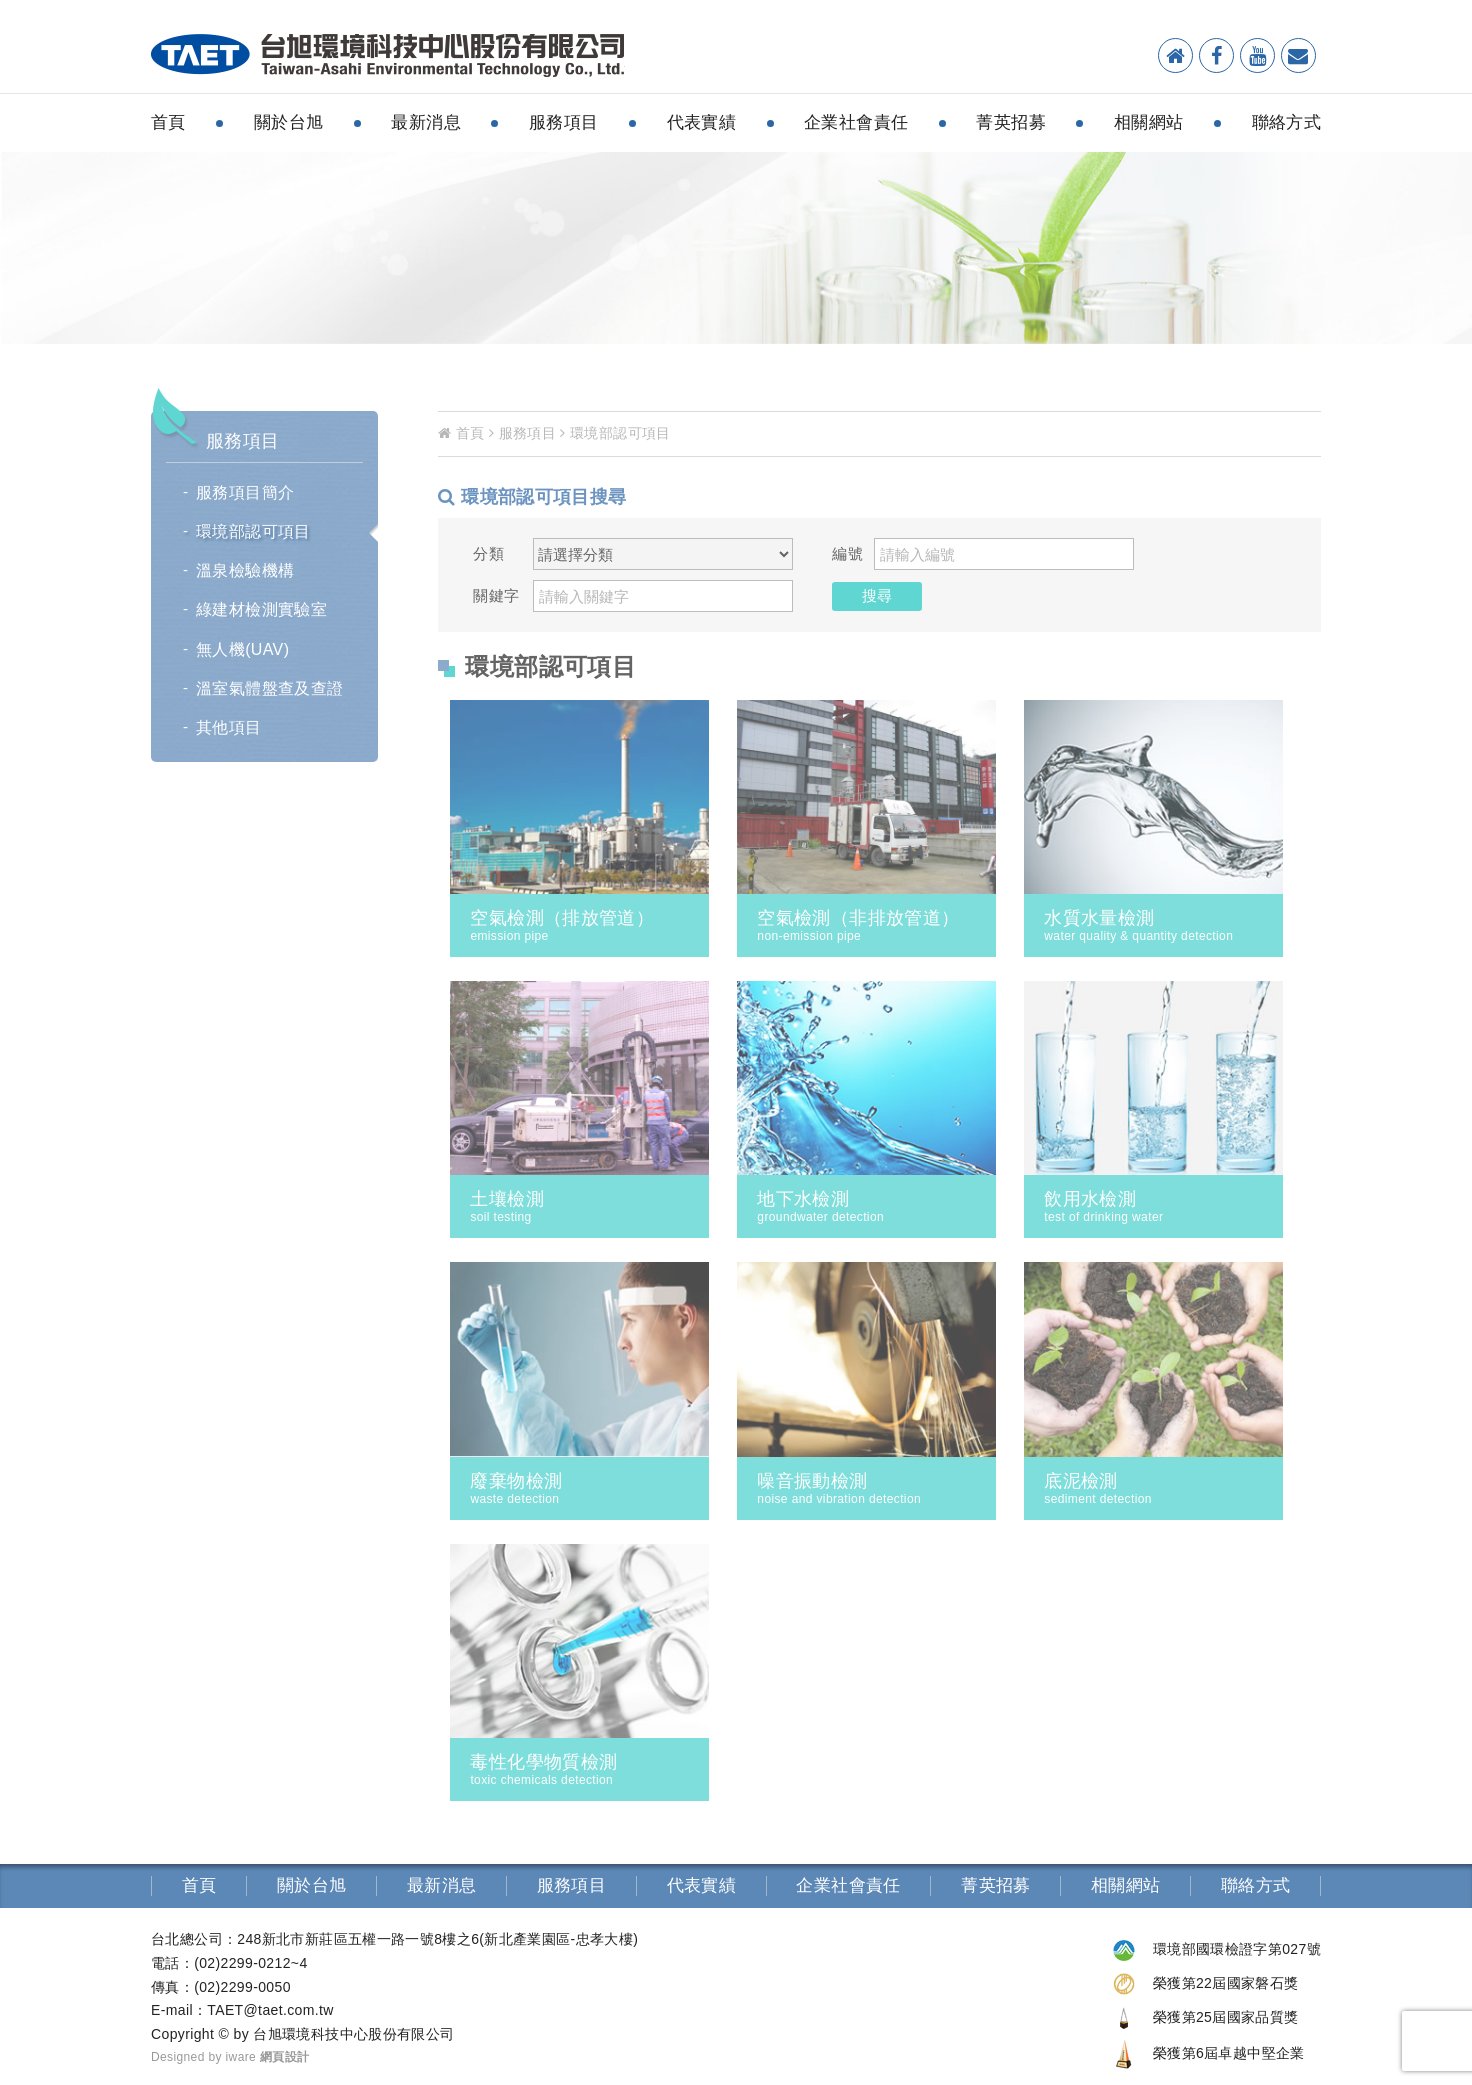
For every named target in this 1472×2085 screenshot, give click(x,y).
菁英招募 (1011, 122)
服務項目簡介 (245, 492)
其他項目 (229, 727)
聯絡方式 (1287, 122)
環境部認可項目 (253, 531)
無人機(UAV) (242, 649)
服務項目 (564, 122)
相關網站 (1149, 122)
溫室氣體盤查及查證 (269, 688)
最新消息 (426, 122)
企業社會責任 (856, 122)
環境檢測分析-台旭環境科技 (388, 56)
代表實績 (702, 122)
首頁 (168, 122)
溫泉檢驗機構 (245, 570)
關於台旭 (289, 122)
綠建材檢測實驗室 (261, 609)
